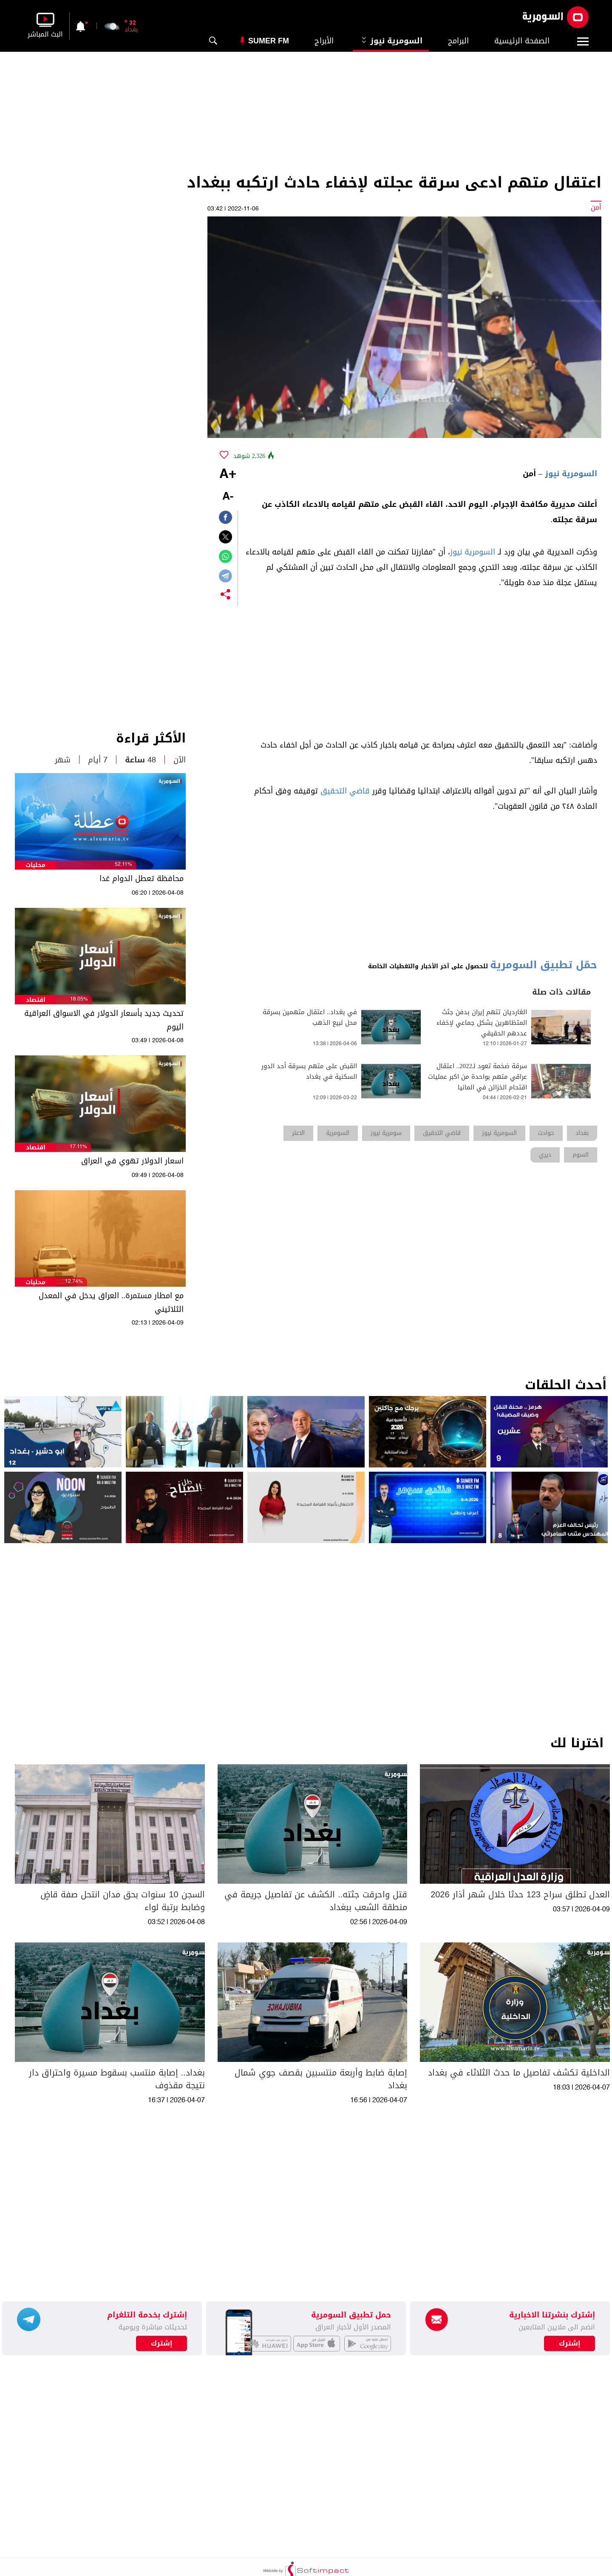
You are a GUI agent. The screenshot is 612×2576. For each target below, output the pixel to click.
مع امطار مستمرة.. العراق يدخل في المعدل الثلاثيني (111, 1302)
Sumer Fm (268, 41)
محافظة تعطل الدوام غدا (141, 878)
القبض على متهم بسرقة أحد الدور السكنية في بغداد (309, 1071)
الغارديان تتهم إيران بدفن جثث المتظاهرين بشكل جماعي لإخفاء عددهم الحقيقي (481, 1023)
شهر (63, 760)
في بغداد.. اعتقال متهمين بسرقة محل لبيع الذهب (310, 1017)
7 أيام (98, 760)
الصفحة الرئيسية (522, 41)
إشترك (162, 2343)
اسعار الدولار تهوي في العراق (132, 1161)
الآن (179, 760)
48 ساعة (140, 760)
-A (227, 497)
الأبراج (324, 41)
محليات (35, 865)
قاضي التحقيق (345, 791)
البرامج (458, 41)
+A (227, 474)
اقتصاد (35, 1000)
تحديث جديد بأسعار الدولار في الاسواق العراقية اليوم (104, 1020)
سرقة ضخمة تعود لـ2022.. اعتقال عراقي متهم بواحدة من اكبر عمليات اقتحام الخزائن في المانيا (477, 1077)
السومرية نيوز (390, 41)
